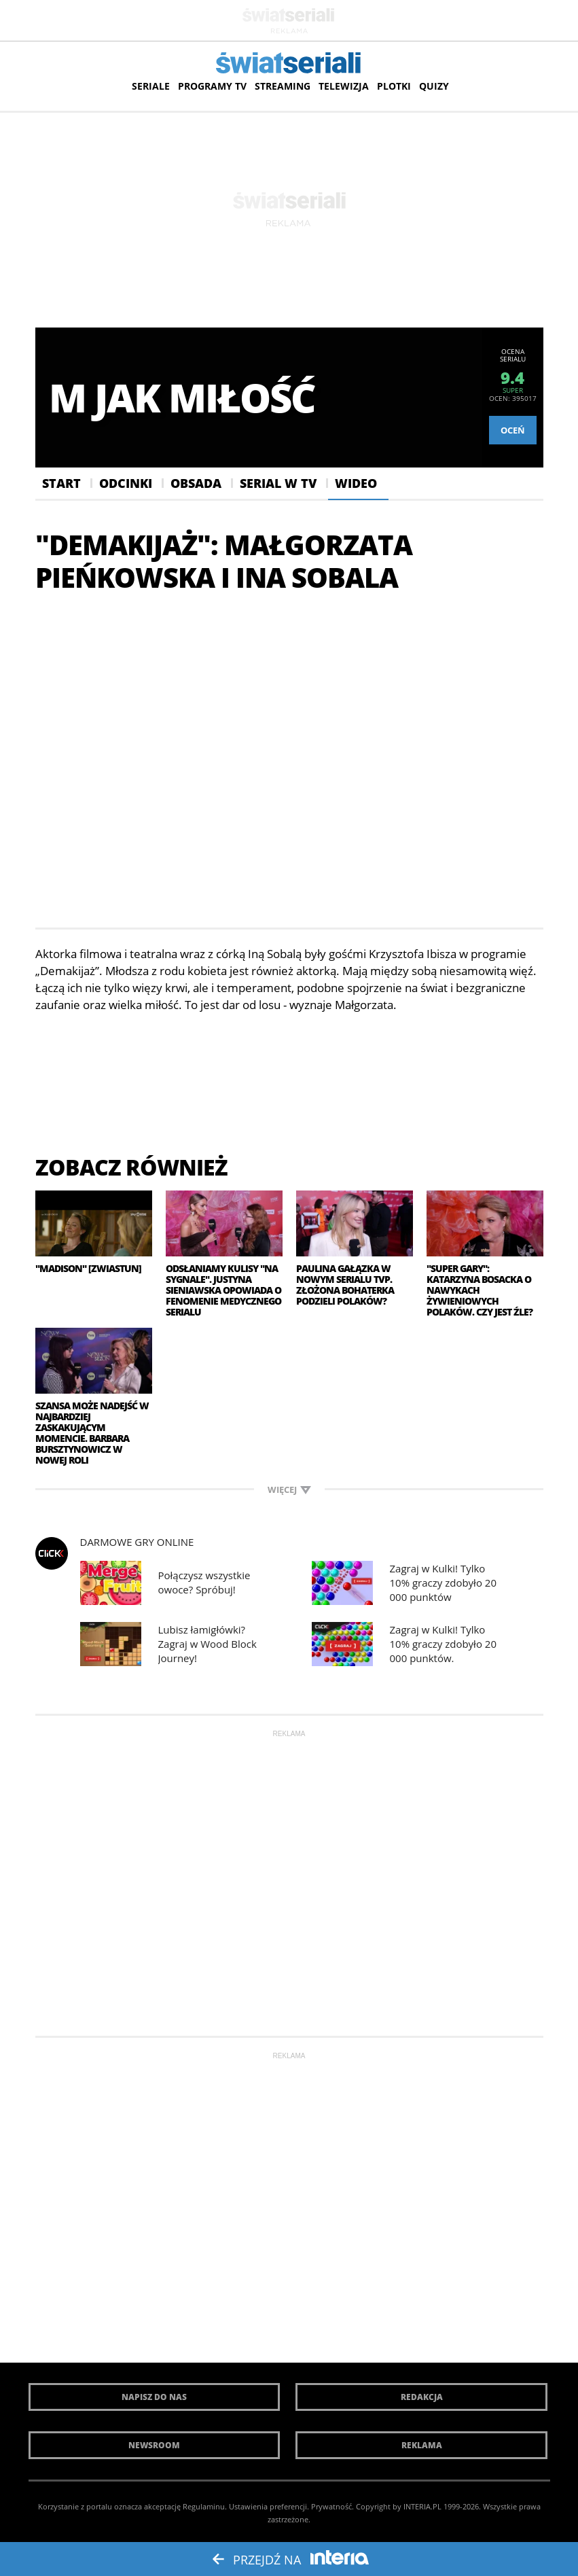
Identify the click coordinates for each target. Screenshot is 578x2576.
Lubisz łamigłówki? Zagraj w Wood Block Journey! (207, 1644)
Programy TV (212, 86)
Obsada (195, 483)
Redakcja (422, 2397)
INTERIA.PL (422, 2506)
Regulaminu (204, 2506)
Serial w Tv (278, 483)
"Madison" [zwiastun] (88, 1268)
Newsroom (154, 2445)
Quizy (434, 86)
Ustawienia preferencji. (269, 2506)
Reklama (421, 2445)
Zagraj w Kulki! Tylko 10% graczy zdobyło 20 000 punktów (443, 1583)
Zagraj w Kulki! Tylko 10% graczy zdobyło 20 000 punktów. (443, 1644)
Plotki (394, 86)
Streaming (282, 86)
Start (61, 483)
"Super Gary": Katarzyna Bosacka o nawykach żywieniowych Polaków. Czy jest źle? (479, 1290)
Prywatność (331, 2506)
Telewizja (344, 86)
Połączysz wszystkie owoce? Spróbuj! (204, 1582)
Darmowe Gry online (137, 1542)
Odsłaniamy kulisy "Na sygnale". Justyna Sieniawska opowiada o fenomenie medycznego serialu (223, 1290)
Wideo (356, 483)
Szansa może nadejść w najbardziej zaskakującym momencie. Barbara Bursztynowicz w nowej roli (92, 1433)
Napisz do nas (154, 2397)
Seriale (151, 86)
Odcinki (125, 483)
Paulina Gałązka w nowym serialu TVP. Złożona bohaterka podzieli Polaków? (345, 1285)
